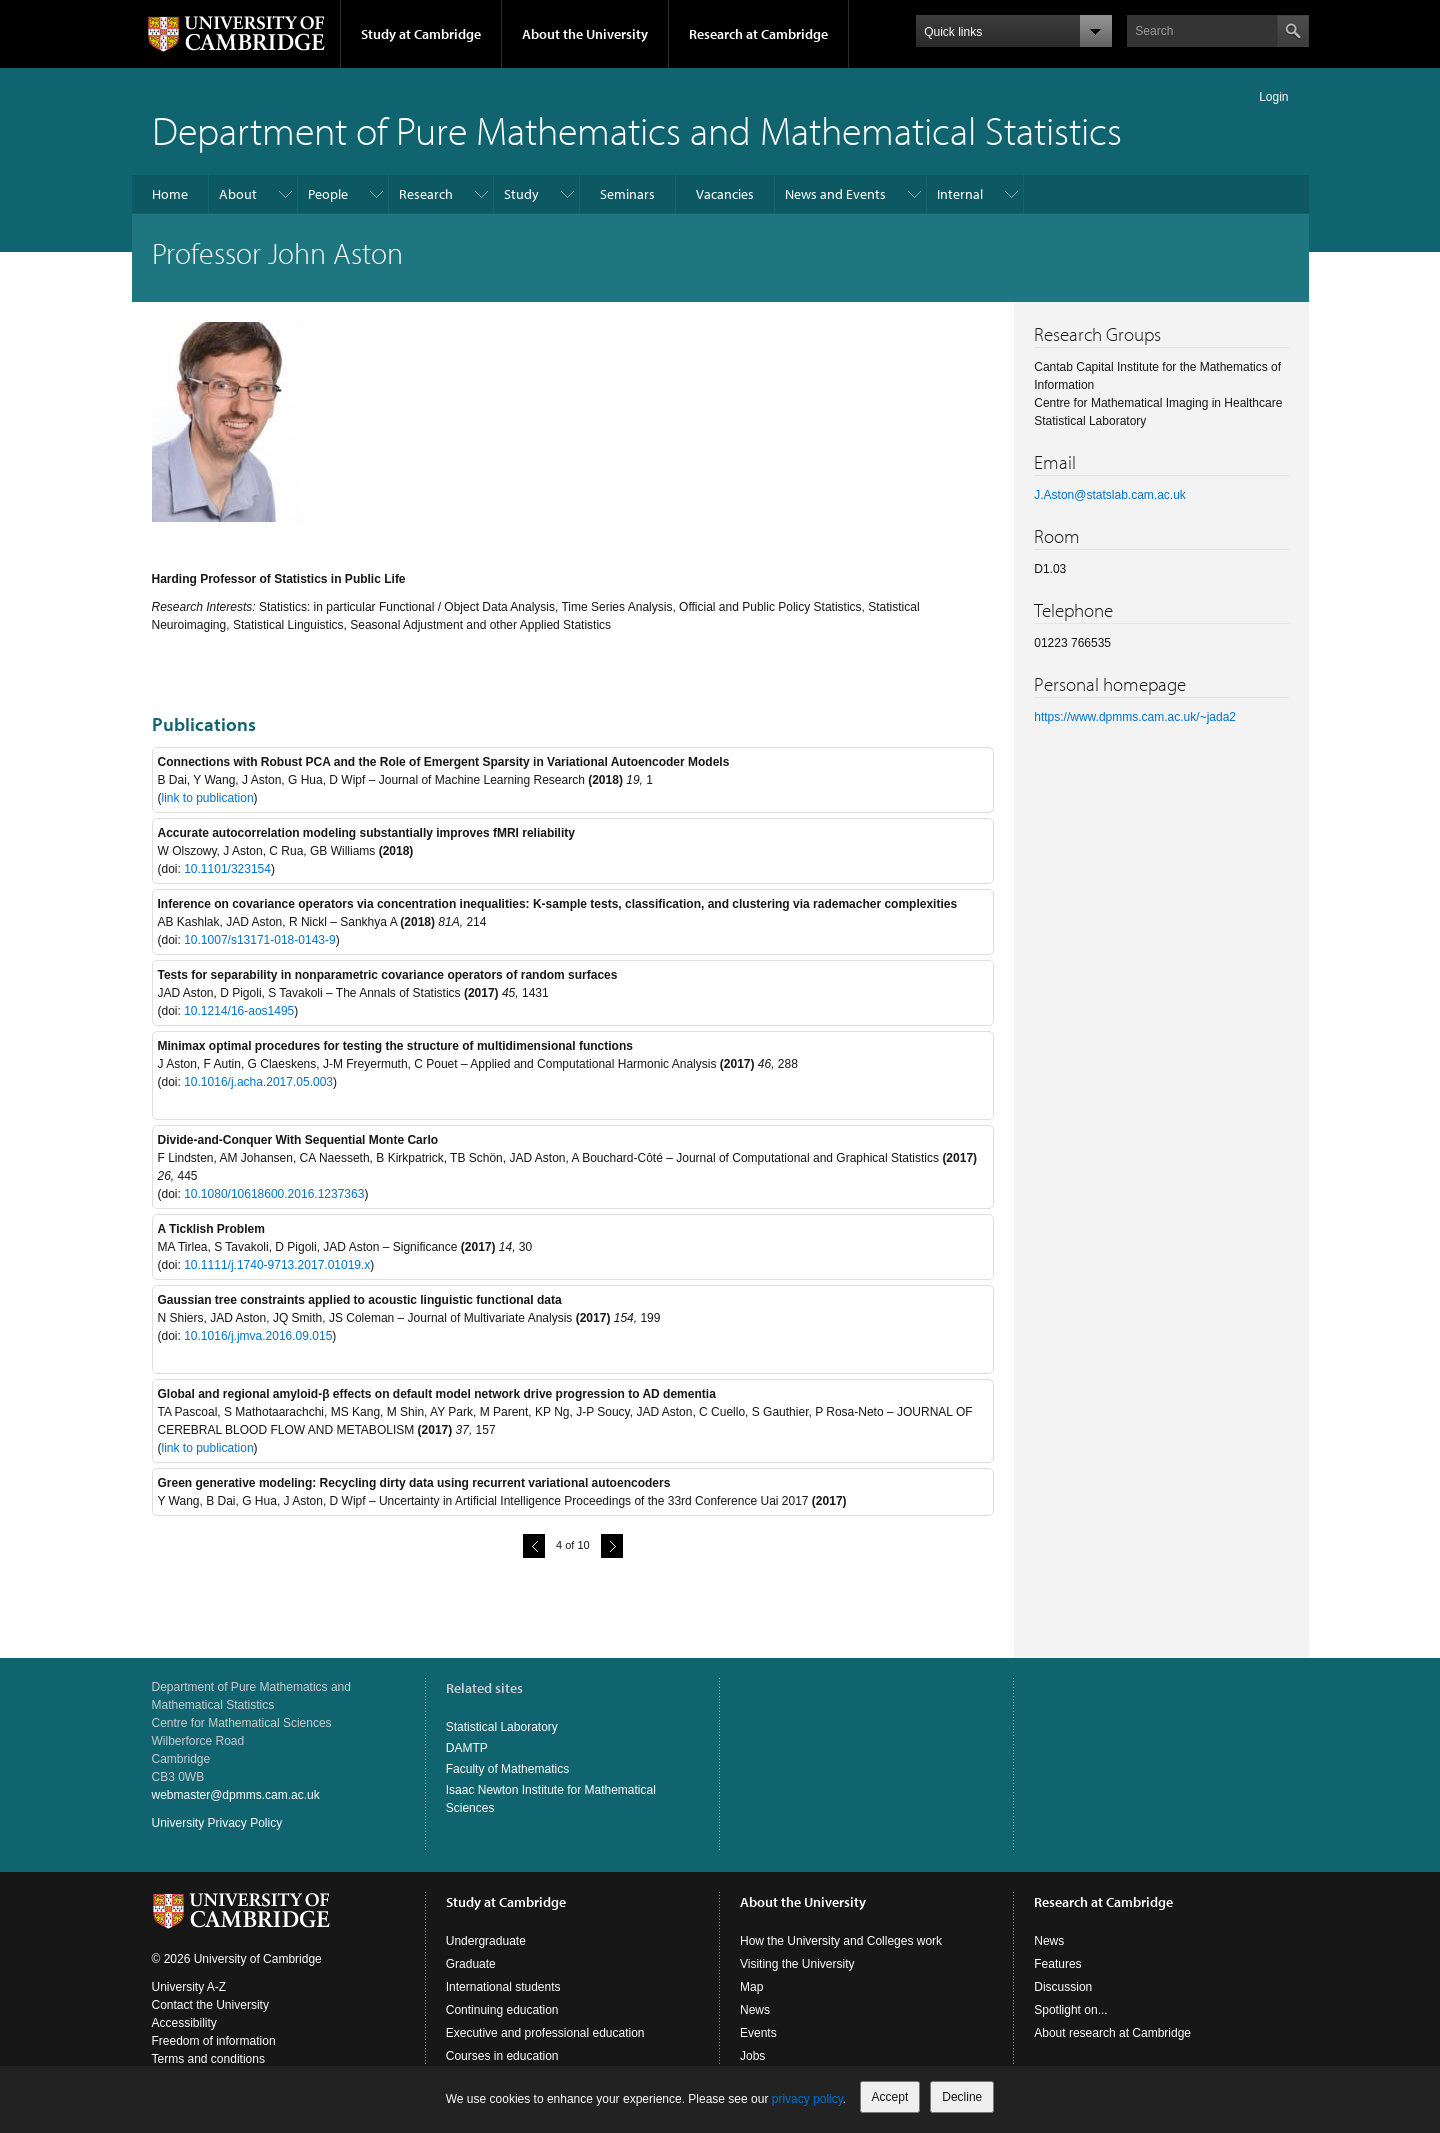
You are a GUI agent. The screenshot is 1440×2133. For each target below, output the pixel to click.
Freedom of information (214, 2041)
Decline (962, 2097)
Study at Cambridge (421, 34)
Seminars (627, 194)
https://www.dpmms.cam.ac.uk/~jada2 (1135, 717)
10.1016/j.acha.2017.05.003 (258, 1082)
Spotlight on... (1070, 2010)
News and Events (835, 194)
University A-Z (189, 1987)
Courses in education (502, 2056)
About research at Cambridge (1112, 2033)
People (328, 194)
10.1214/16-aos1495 (239, 1011)
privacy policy (807, 2099)
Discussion (1063, 1987)
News (755, 2010)
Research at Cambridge (758, 34)
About (238, 194)
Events (758, 2033)
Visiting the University (797, 1964)
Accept (890, 2097)
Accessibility (184, 2023)
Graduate (471, 1964)
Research (426, 194)
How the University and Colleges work (841, 1941)
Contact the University (210, 2005)
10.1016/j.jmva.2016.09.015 (258, 1336)
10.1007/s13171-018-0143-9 (259, 940)
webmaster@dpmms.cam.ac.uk (236, 1795)
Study (521, 194)
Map (751, 1987)
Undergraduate (486, 1941)
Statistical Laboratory (502, 1727)
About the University (585, 34)
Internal (960, 194)
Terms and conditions (208, 2059)
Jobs (752, 2056)
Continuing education (502, 2010)
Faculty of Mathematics (507, 1769)
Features (1057, 1964)
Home (170, 194)
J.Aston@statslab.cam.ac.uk (1110, 495)
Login (1273, 97)
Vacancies (725, 194)
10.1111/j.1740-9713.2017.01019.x (277, 1265)
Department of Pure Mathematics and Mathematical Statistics (637, 129)
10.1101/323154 (227, 869)
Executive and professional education (545, 2033)
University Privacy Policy (217, 1823)
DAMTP (467, 1748)
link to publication (208, 798)
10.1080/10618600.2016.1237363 (274, 1194)
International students (503, 1987)
